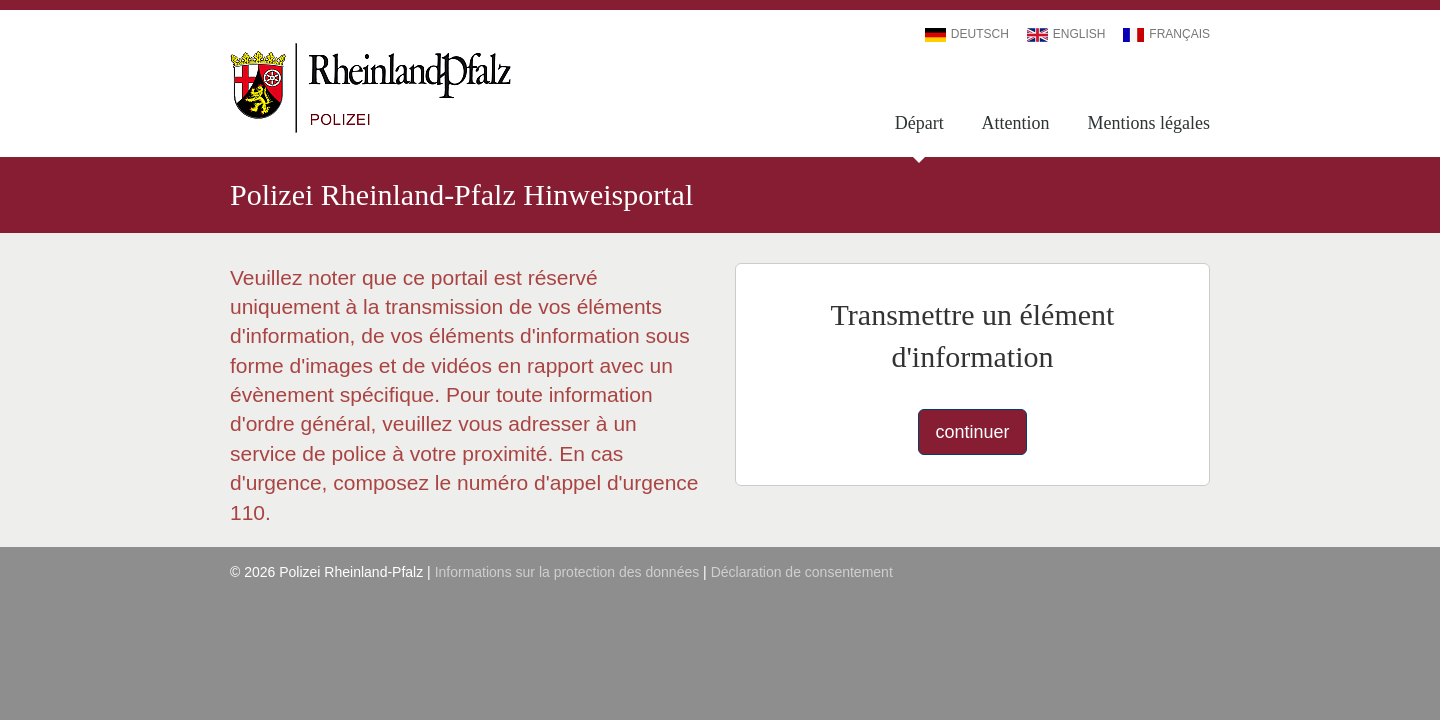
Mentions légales (1149, 123)
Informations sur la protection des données (567, 572)
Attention (1016, 123)
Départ (919, 123)
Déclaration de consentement (802, 572)
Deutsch (967, 34)
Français (1166, 34)
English (1066, 34)
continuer (972, 432)
